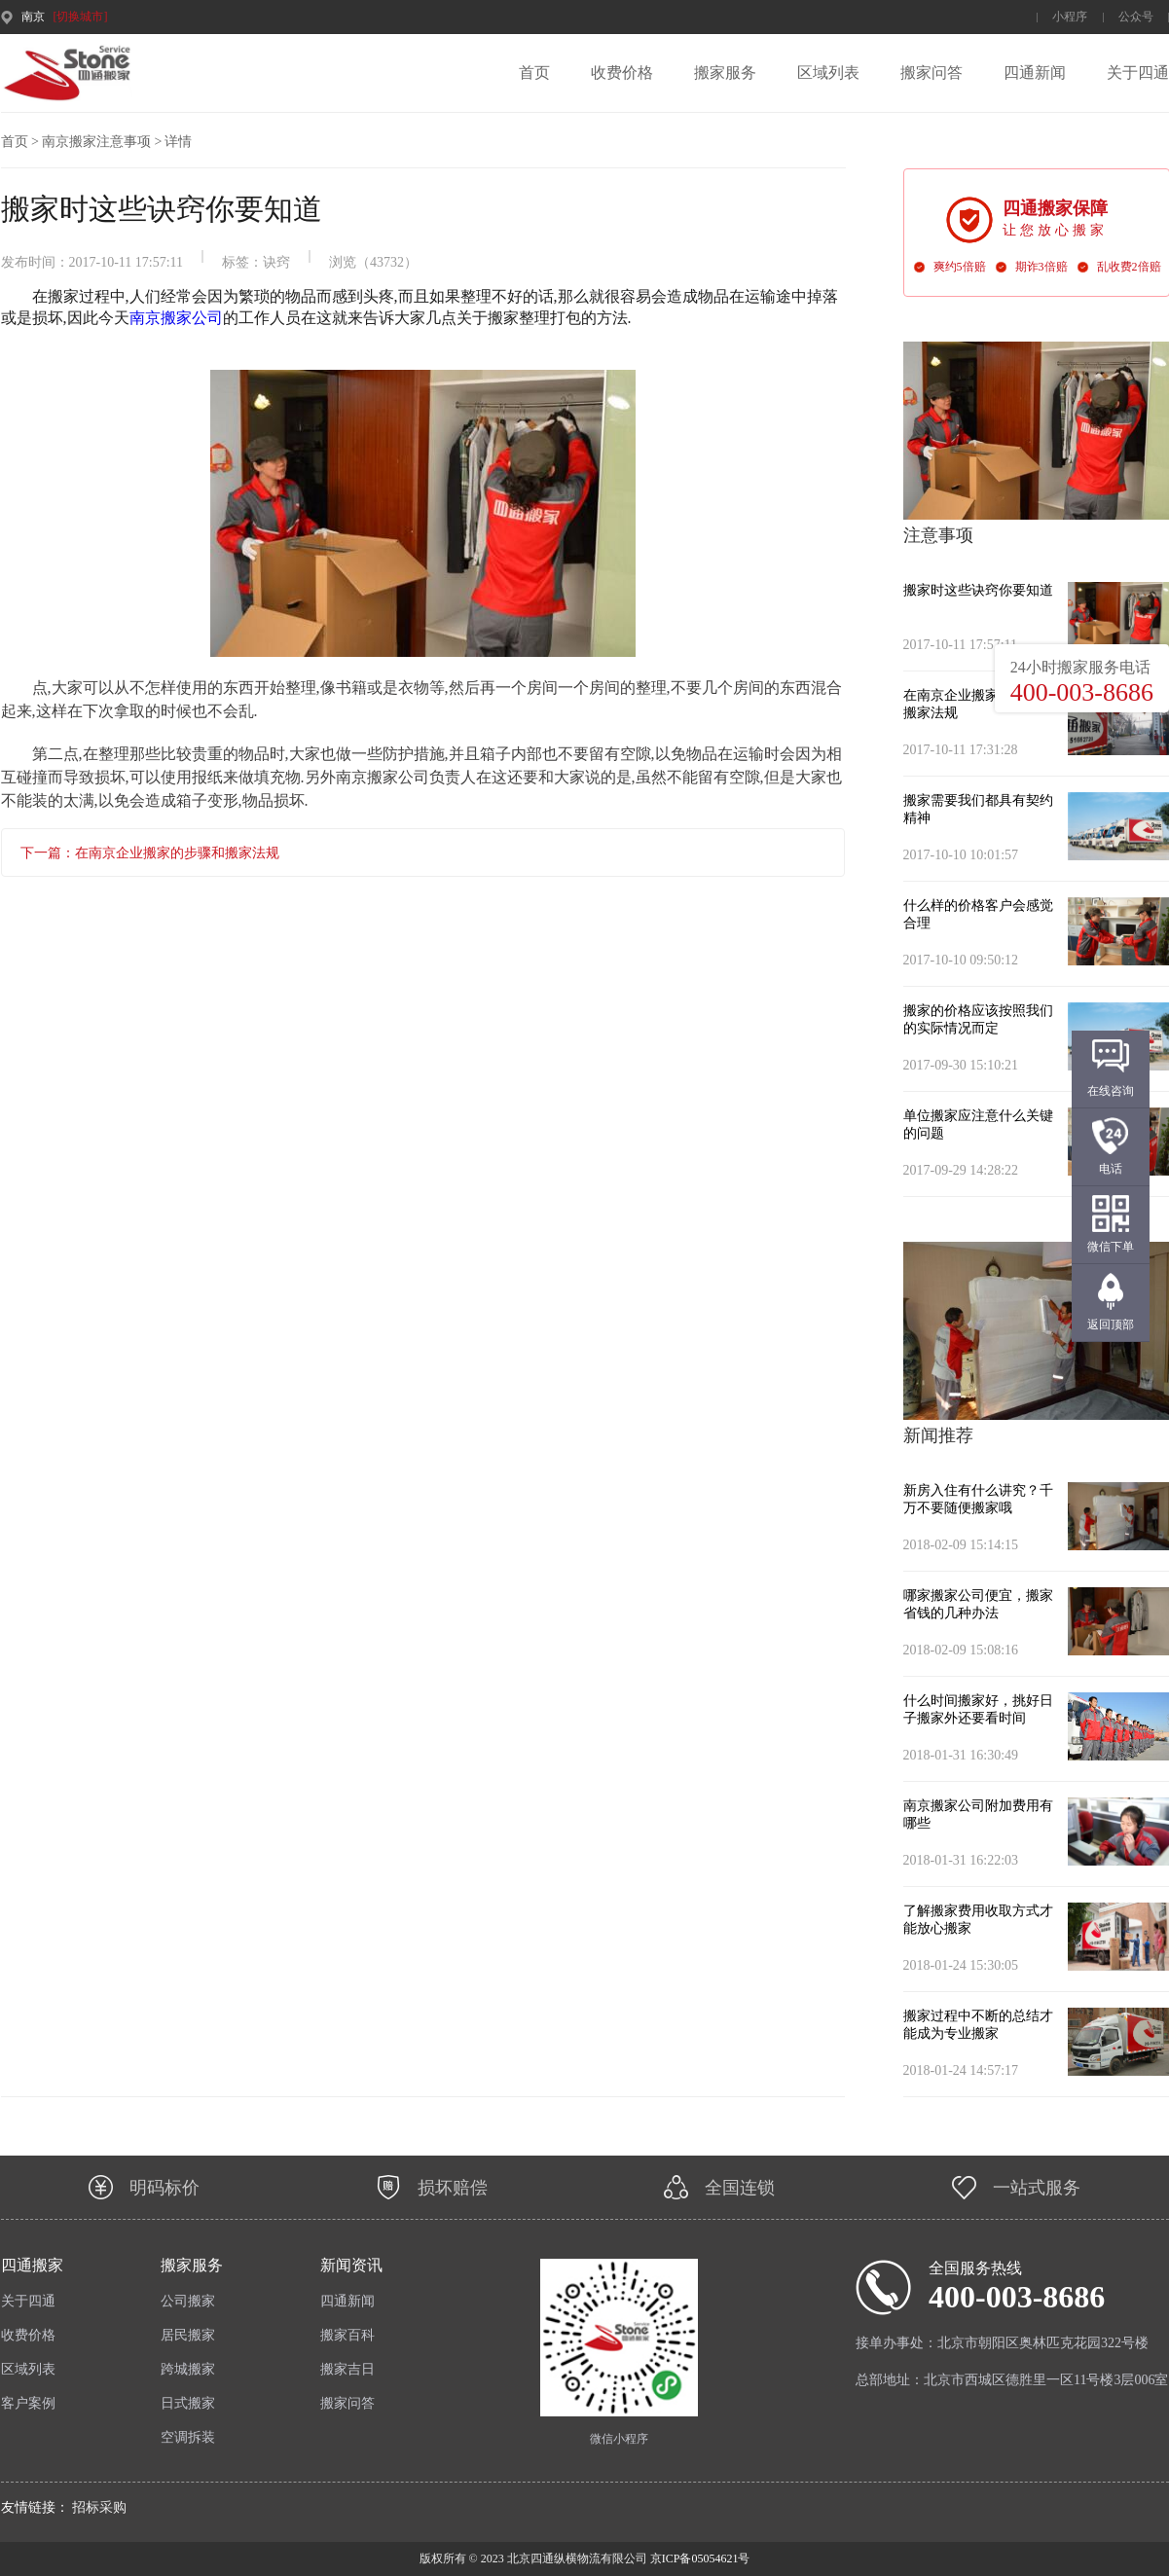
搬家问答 (931, 72)
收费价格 (622, 72)
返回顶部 (1110, 1324)
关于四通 (1138, 72)
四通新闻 (1035, 72)
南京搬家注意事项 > (102, 141)
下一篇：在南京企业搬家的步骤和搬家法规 (149, 853)
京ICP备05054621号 (698, 2558)
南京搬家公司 (176, 317)
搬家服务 (725, 72)
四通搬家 (32, 2265)
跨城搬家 (188, 2369)
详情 (178, 141)
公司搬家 (188, 2301)
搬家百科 (347, 2335)
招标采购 (99, 2507)
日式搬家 (188, 2403)
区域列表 (828, 72)
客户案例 (28, 2403)
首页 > (20, 141)
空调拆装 (188, 2437)
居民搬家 (188, 2335)
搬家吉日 (347, 2369)
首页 (534, 72)
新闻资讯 (351, 2265)
